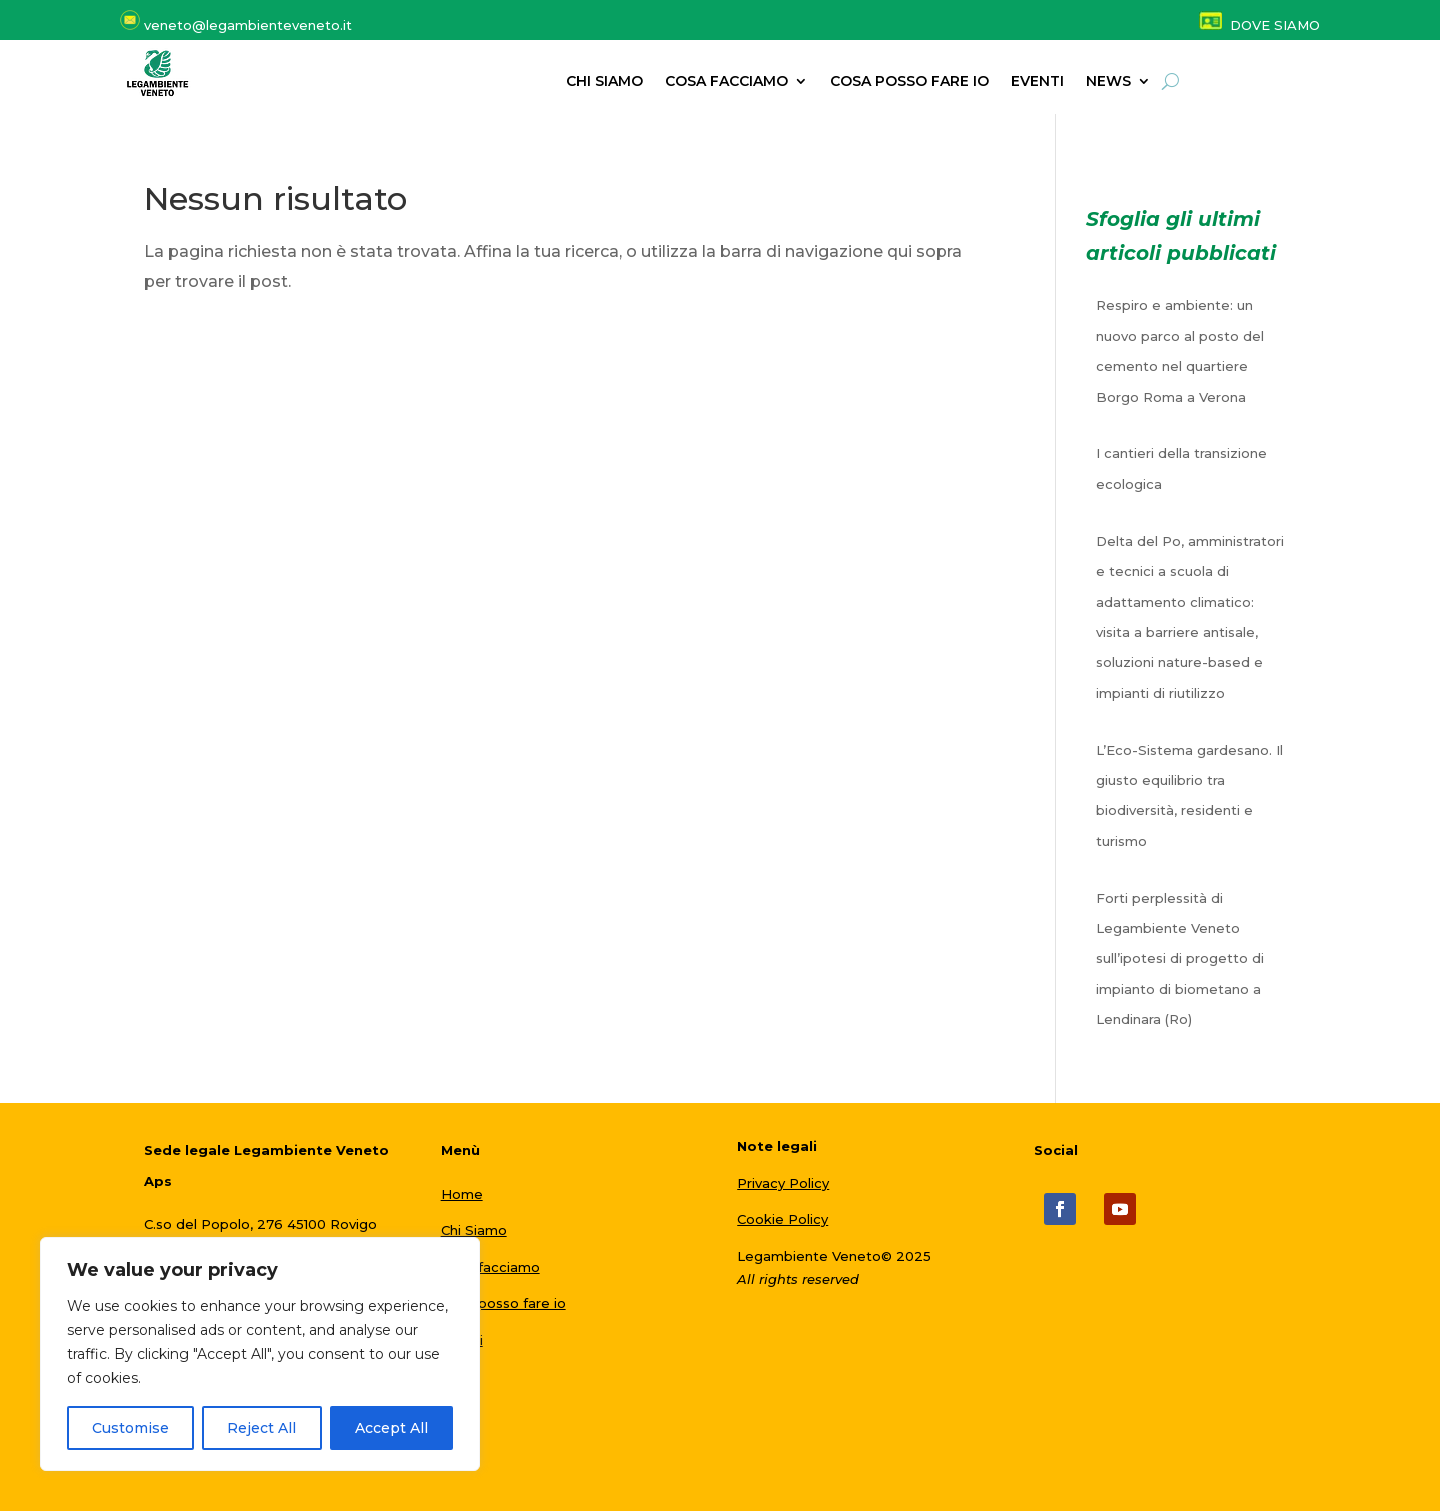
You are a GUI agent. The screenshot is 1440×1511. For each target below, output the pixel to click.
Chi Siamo (474, 1230)
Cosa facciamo (726, 82)
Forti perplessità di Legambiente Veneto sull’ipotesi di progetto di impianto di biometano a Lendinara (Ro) (1180, 959)
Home (462, 1194)
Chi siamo (604, 82)
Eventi (1037, 82)
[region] (260, 1354)
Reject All (261, 1428)
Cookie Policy (782, 1219)
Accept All (391, 1428)
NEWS (1108, 82)
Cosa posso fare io (909, 82)
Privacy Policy (783, 1183)
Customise (130, 1428)
